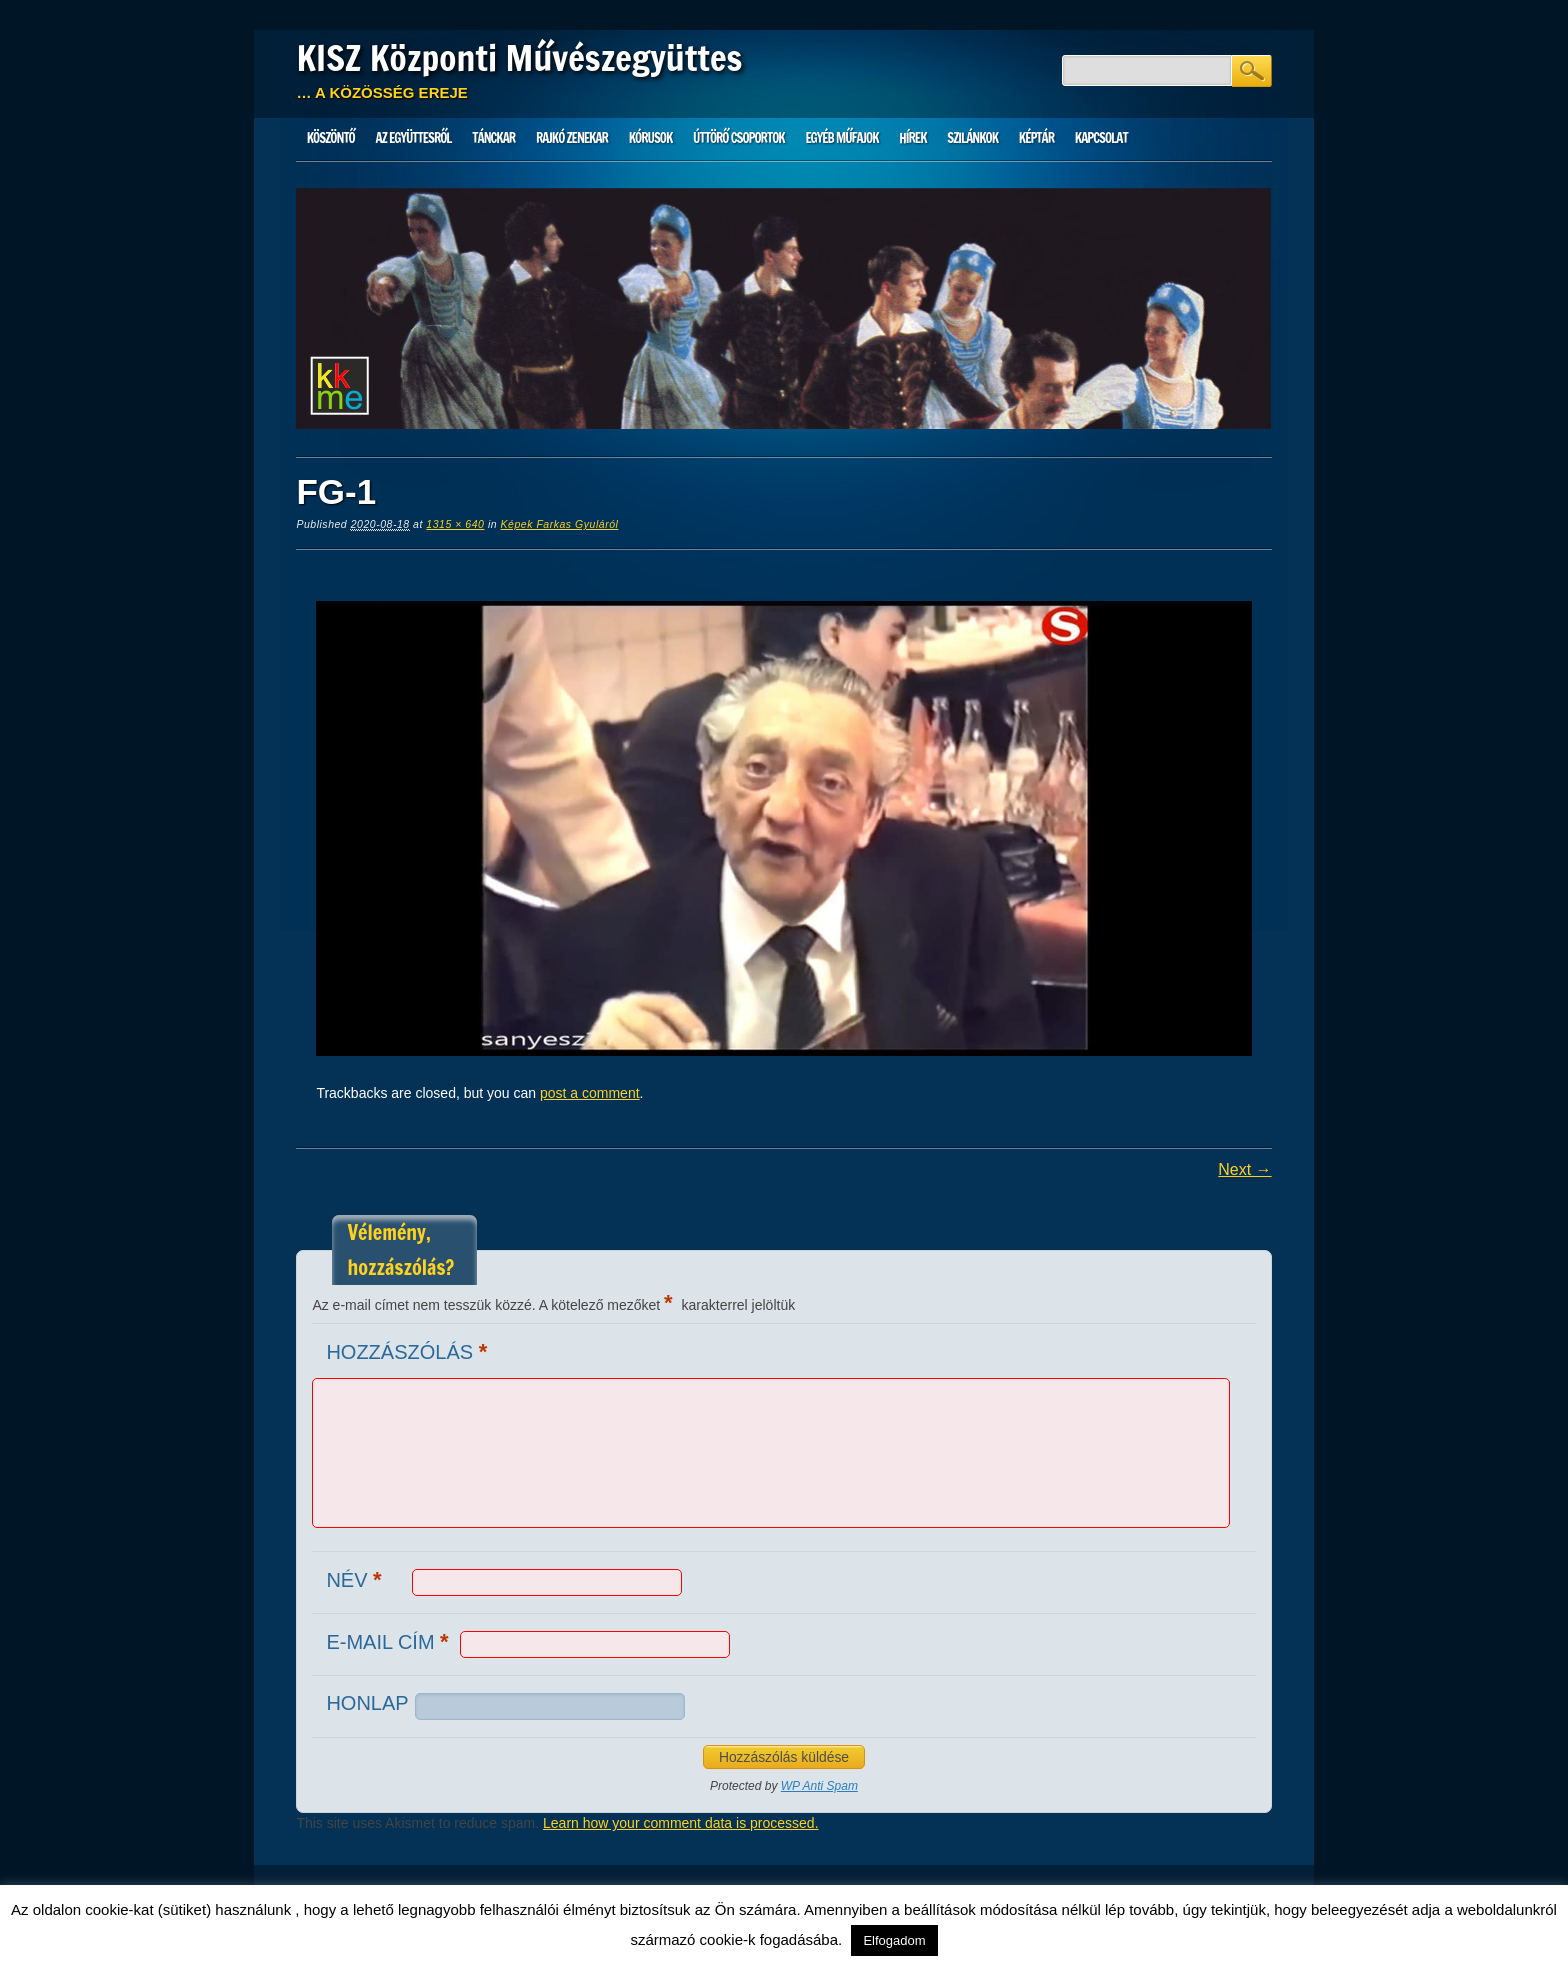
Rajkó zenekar (572, 138)
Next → (1244, 1169)
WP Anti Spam (819, 1786)
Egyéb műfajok (841, 138)
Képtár (1036, 138)
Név (356, 1579)
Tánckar (493, 138)
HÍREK (912, 138)
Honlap (367, 1703)
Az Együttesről (414, 138)
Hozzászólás (409, 1351)
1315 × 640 (455, 524)
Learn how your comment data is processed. (680, 1823)
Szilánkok (972, 138)
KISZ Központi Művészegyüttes (519, 58)
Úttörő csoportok (739, 138)
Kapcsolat (1101, 138)
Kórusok (651, 138)
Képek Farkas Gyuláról (560, 524)
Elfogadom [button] (894, 1940)
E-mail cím (389, 1641)
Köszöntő (331, 138)
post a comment (590, 1093)
